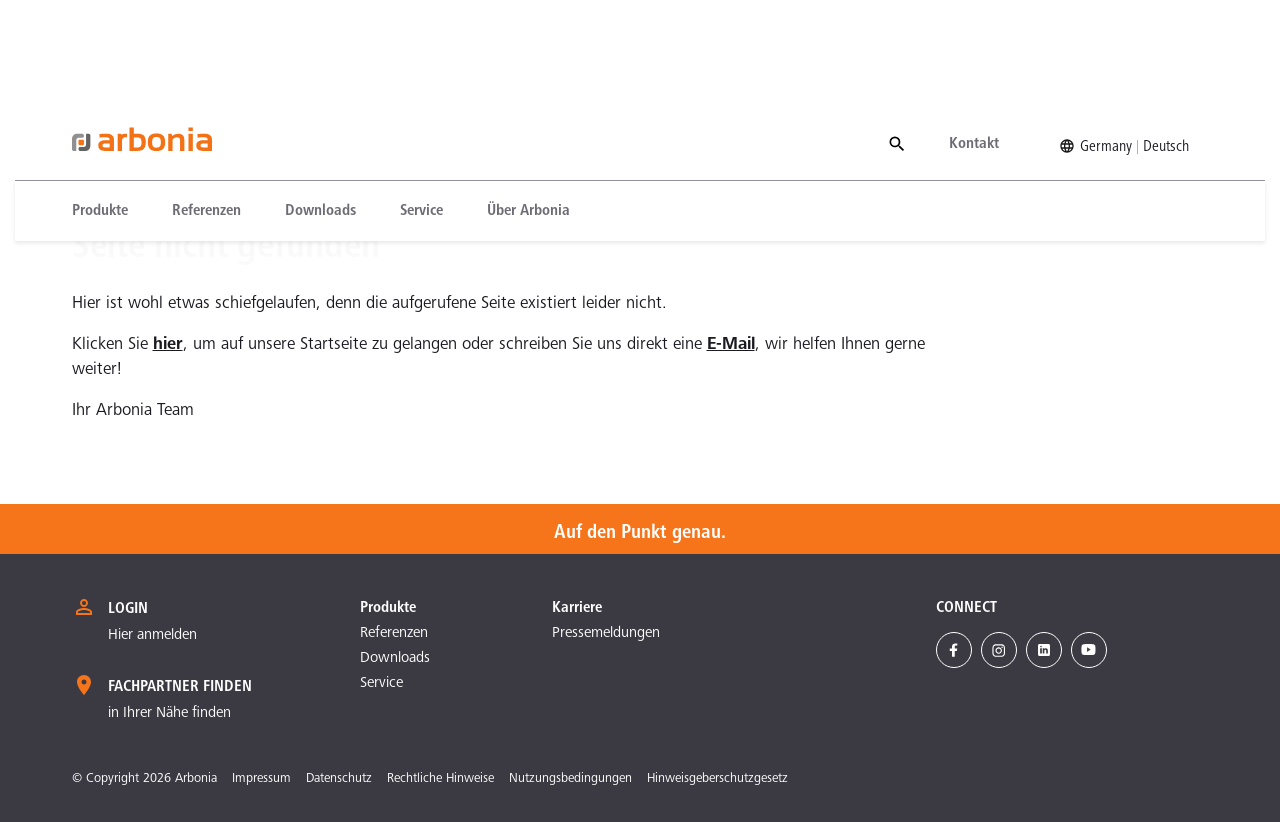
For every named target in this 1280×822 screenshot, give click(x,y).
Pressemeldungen (606, 633)
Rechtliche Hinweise (440, 779)
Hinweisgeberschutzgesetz (717, 779)
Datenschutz (339, 779)
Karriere (577, 608)
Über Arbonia (528, 113)
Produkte (100, 113)
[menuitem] (111, 113)
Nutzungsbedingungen (570, 779)
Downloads (320, 113)
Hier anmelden (152, 635)
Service (421, 113)
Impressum (261, 779)
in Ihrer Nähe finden (169, 713)
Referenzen (206, 113)
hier (168, 345)
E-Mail (731, 345)
